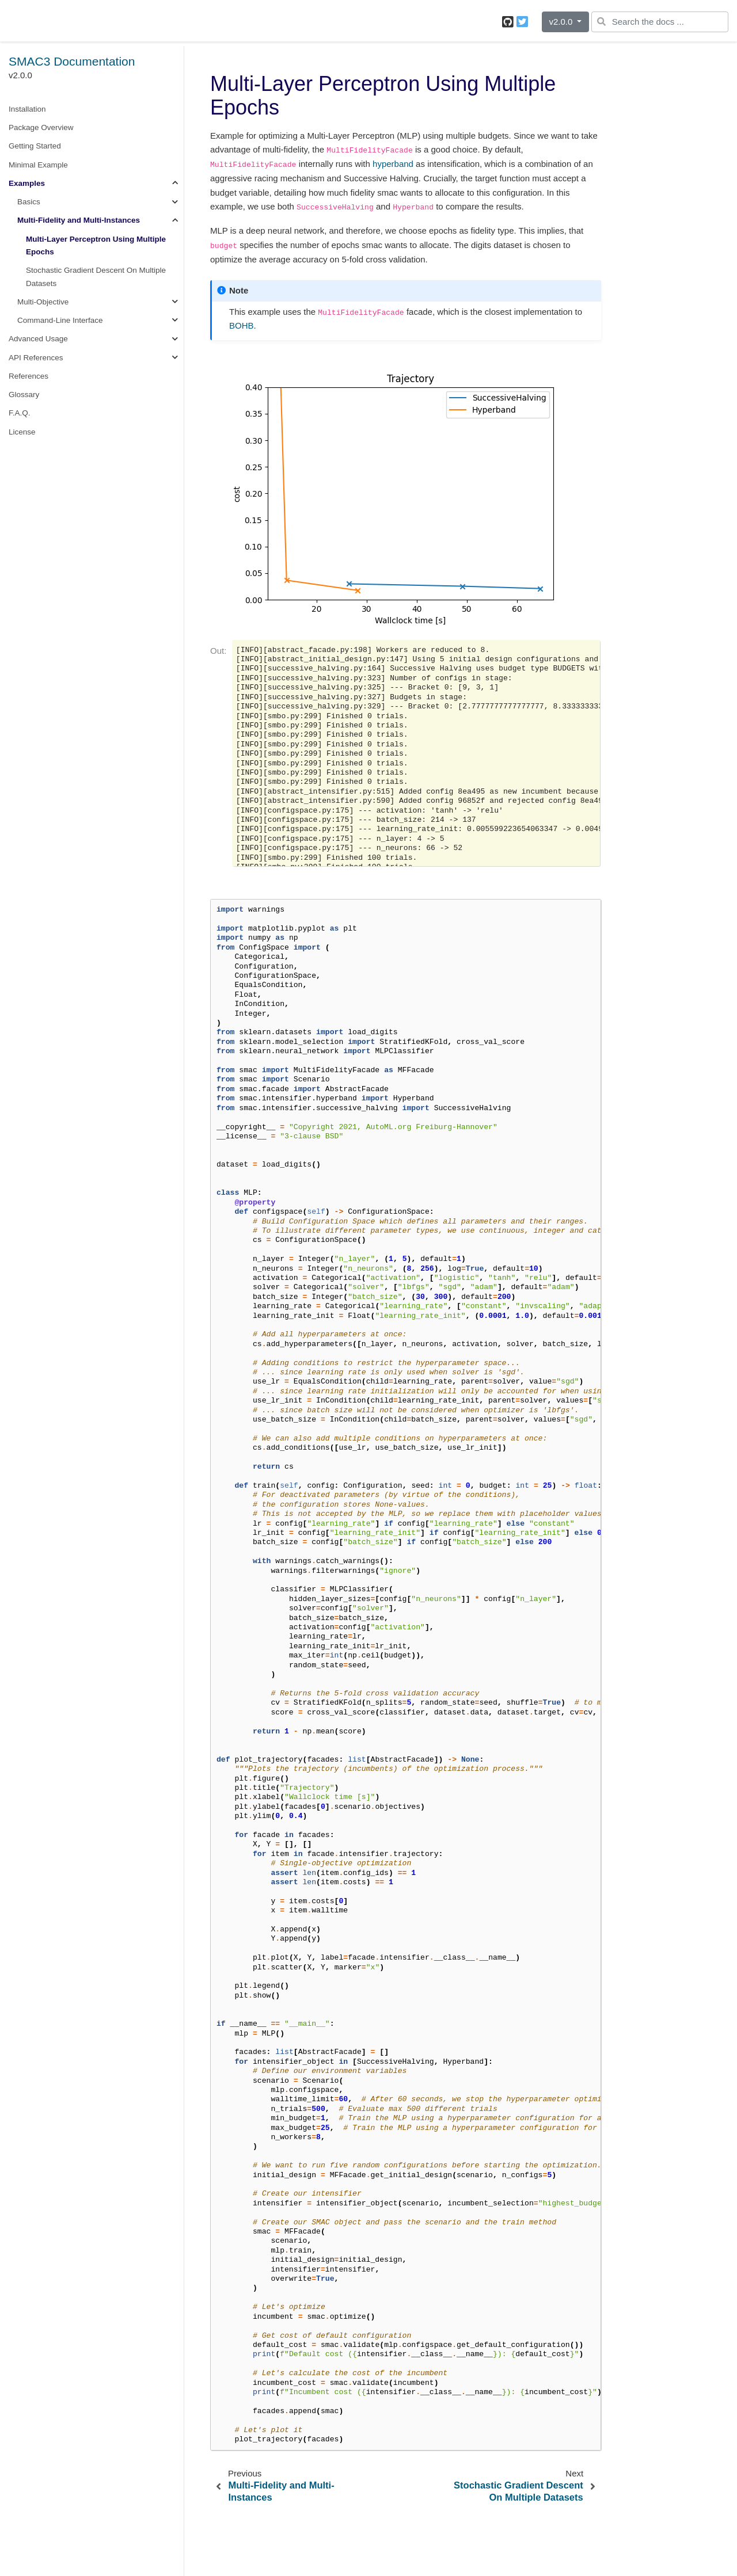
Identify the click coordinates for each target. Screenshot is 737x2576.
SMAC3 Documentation (72, 61)
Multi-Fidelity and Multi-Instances (78, 220)
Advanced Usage (38, 338)
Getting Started (35, 146)
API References (36, 357)
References (28, 376)
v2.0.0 (562, 21)
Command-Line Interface (60, 320)
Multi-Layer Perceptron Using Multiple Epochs (96, 245)
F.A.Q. (20, 413)
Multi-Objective (43, 302)
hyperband (393, 164)
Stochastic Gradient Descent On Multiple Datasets (96, 276)
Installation (27, 109)
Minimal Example (38, 165)
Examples (27, 183)
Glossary (24, 394)
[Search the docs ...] (659, 22)
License (22, 432)
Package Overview (41, 127)
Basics (28, 201)
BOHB (241, 325)
